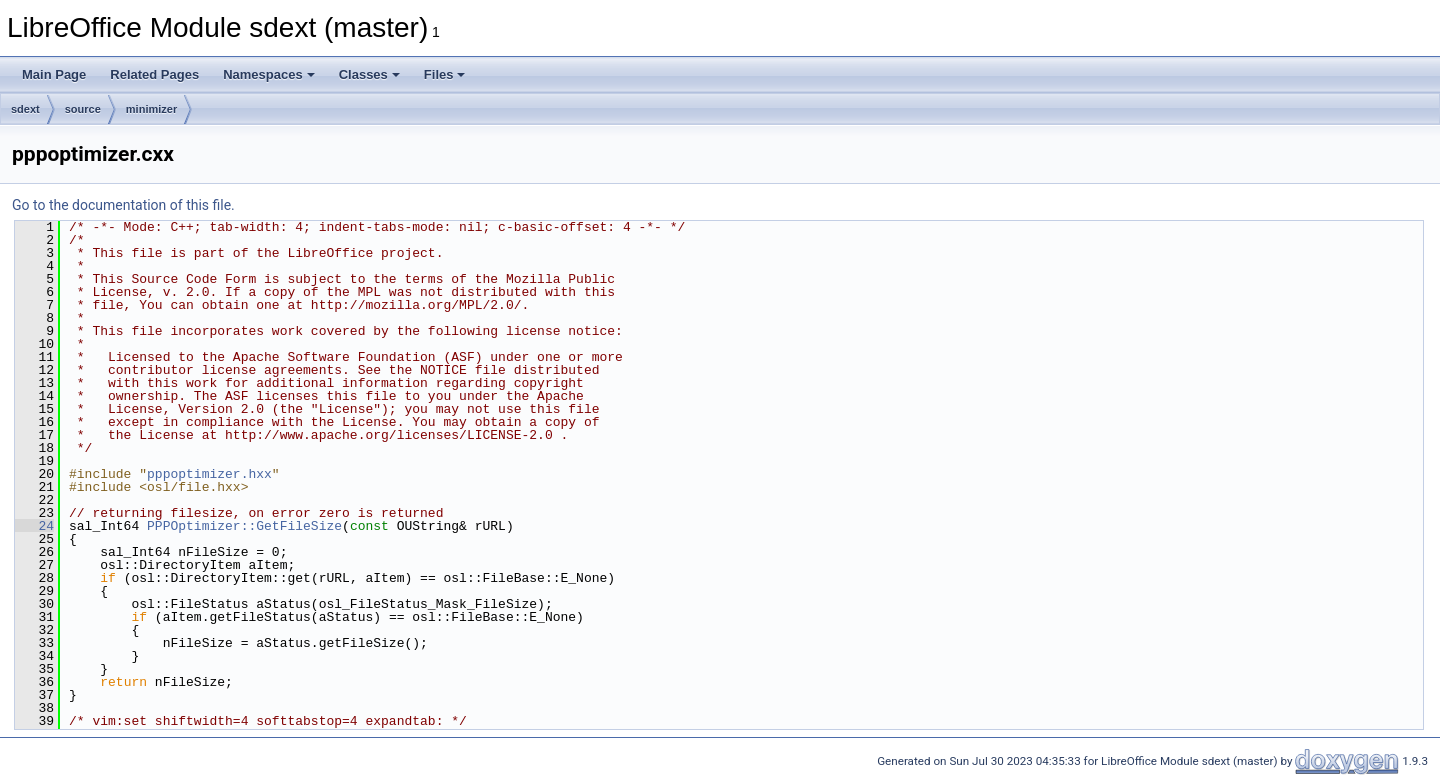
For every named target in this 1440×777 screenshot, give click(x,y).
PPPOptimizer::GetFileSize (244, 526)
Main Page (54, 74)
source (83, 109)
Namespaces (269, 74)
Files (445, 74)
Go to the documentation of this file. (123, 205)
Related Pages (154, 74)
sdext (25, 109)
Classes (369, 74)
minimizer (151, 109)
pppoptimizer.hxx (209, 474)
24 (34, 526)
